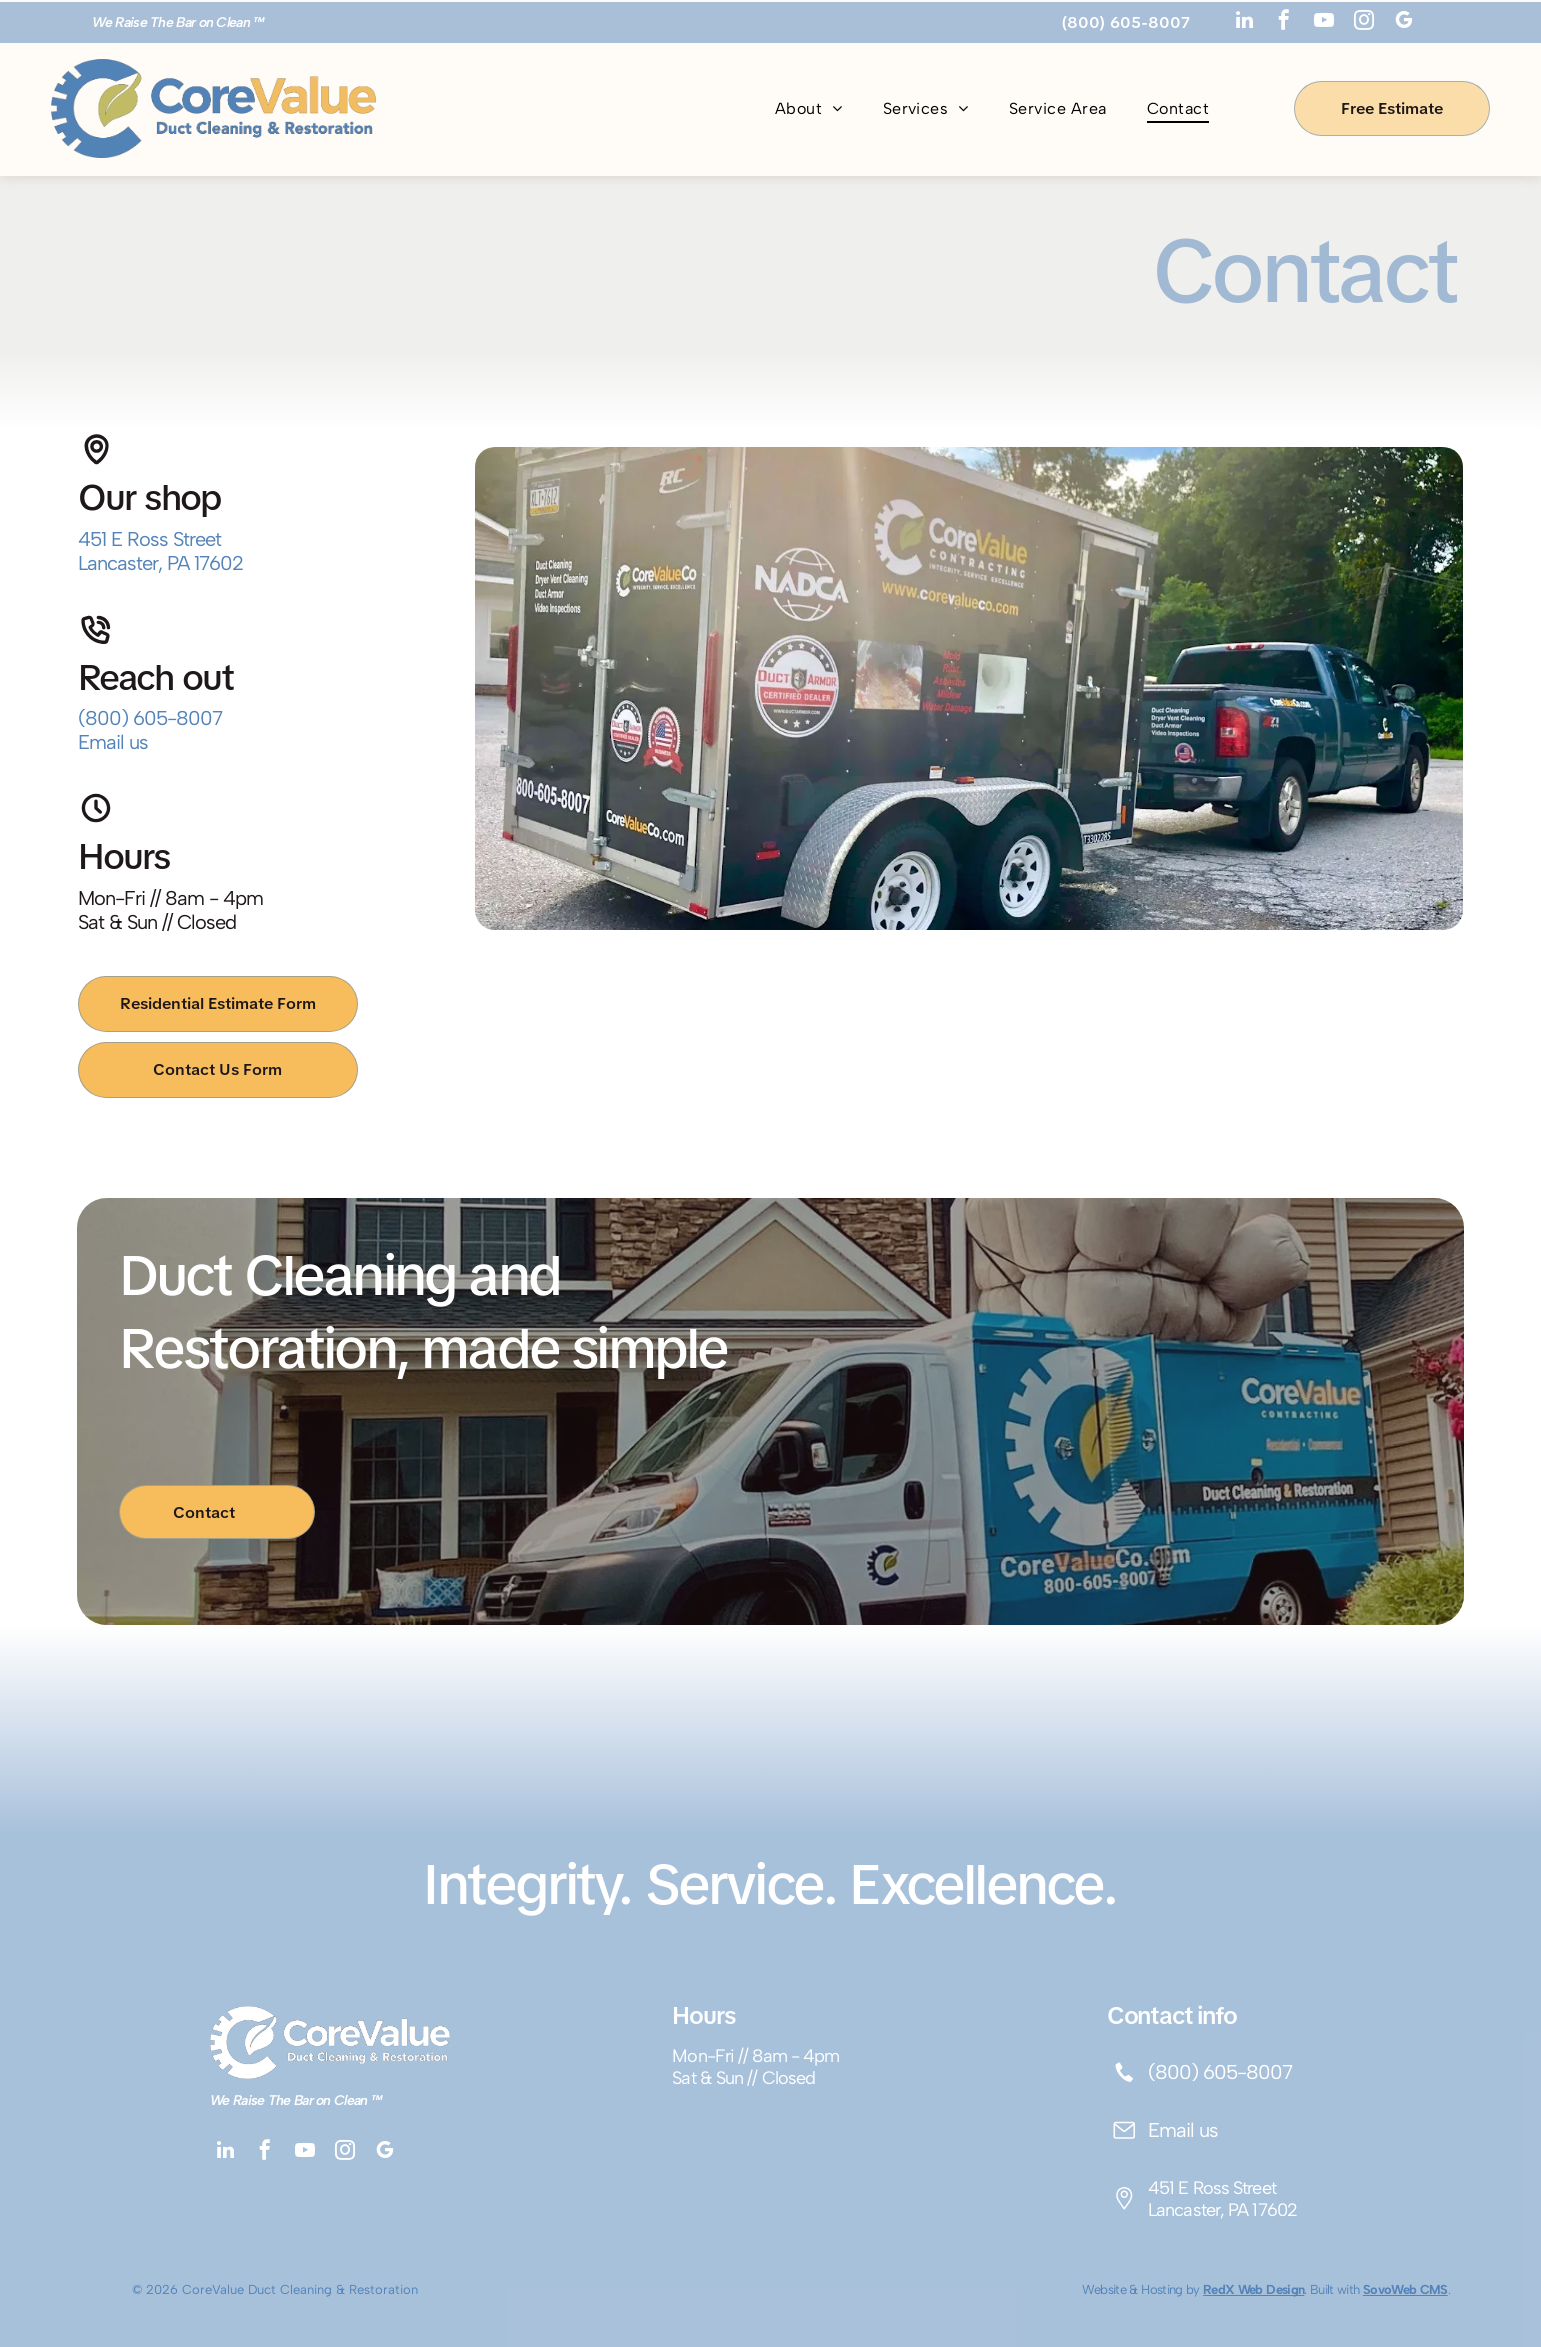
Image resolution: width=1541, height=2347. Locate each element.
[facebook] (1284, 22)
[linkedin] (1244, 22)
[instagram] (1364, 22)
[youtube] (1324, 22)
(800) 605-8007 (150, 718)
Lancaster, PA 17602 (160, 563)
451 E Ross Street (149, 539)
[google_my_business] (1404, 22)
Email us (113, 742)
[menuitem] (809, 108)
